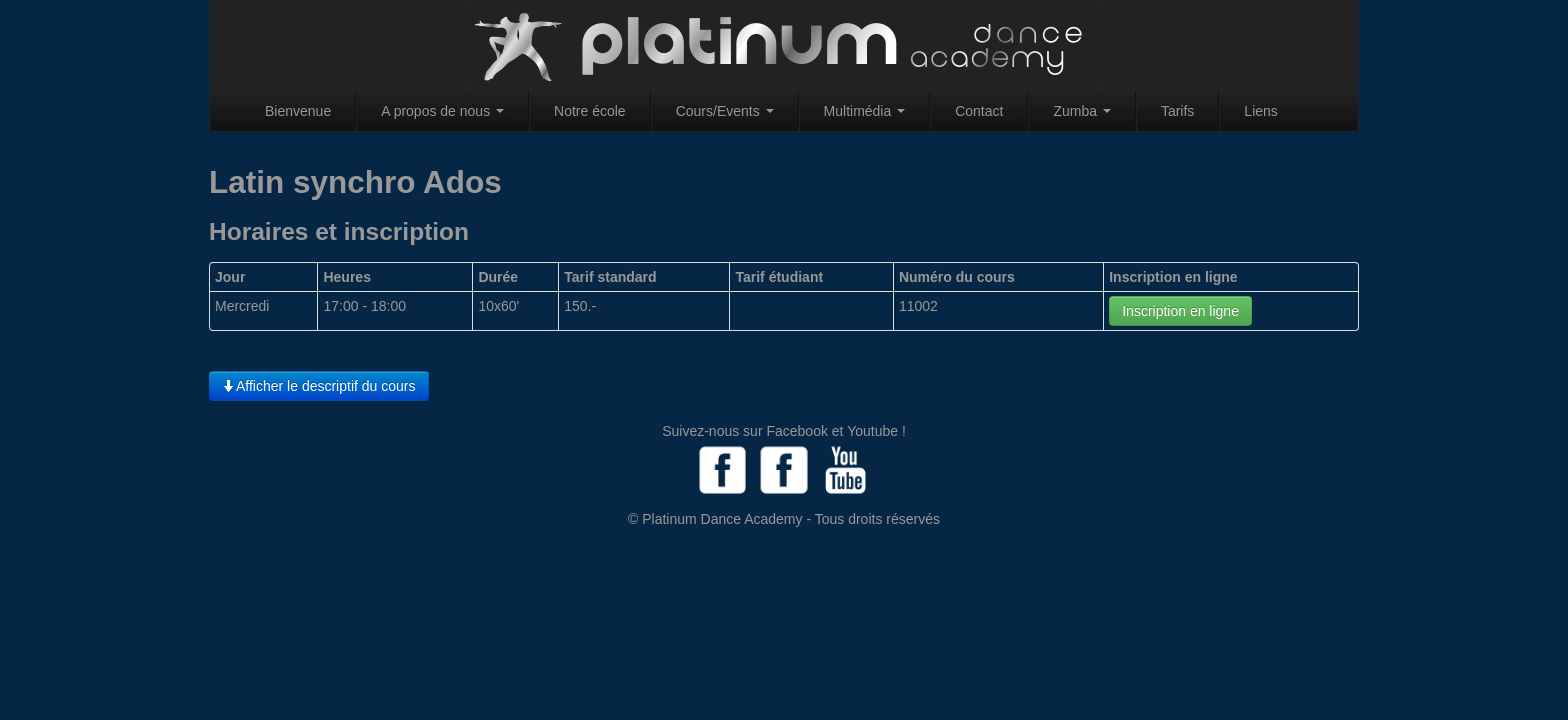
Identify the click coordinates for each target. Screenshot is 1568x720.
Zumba (1081, 111)
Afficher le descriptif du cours (319, 386)
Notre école (590, 111)
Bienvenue (298, 111)
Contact (979, 111)
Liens (1260, 111)
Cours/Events (725, 111)
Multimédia (865, 111)
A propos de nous (442, 111)
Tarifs (1177, 111)
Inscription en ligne (1180, 311)
